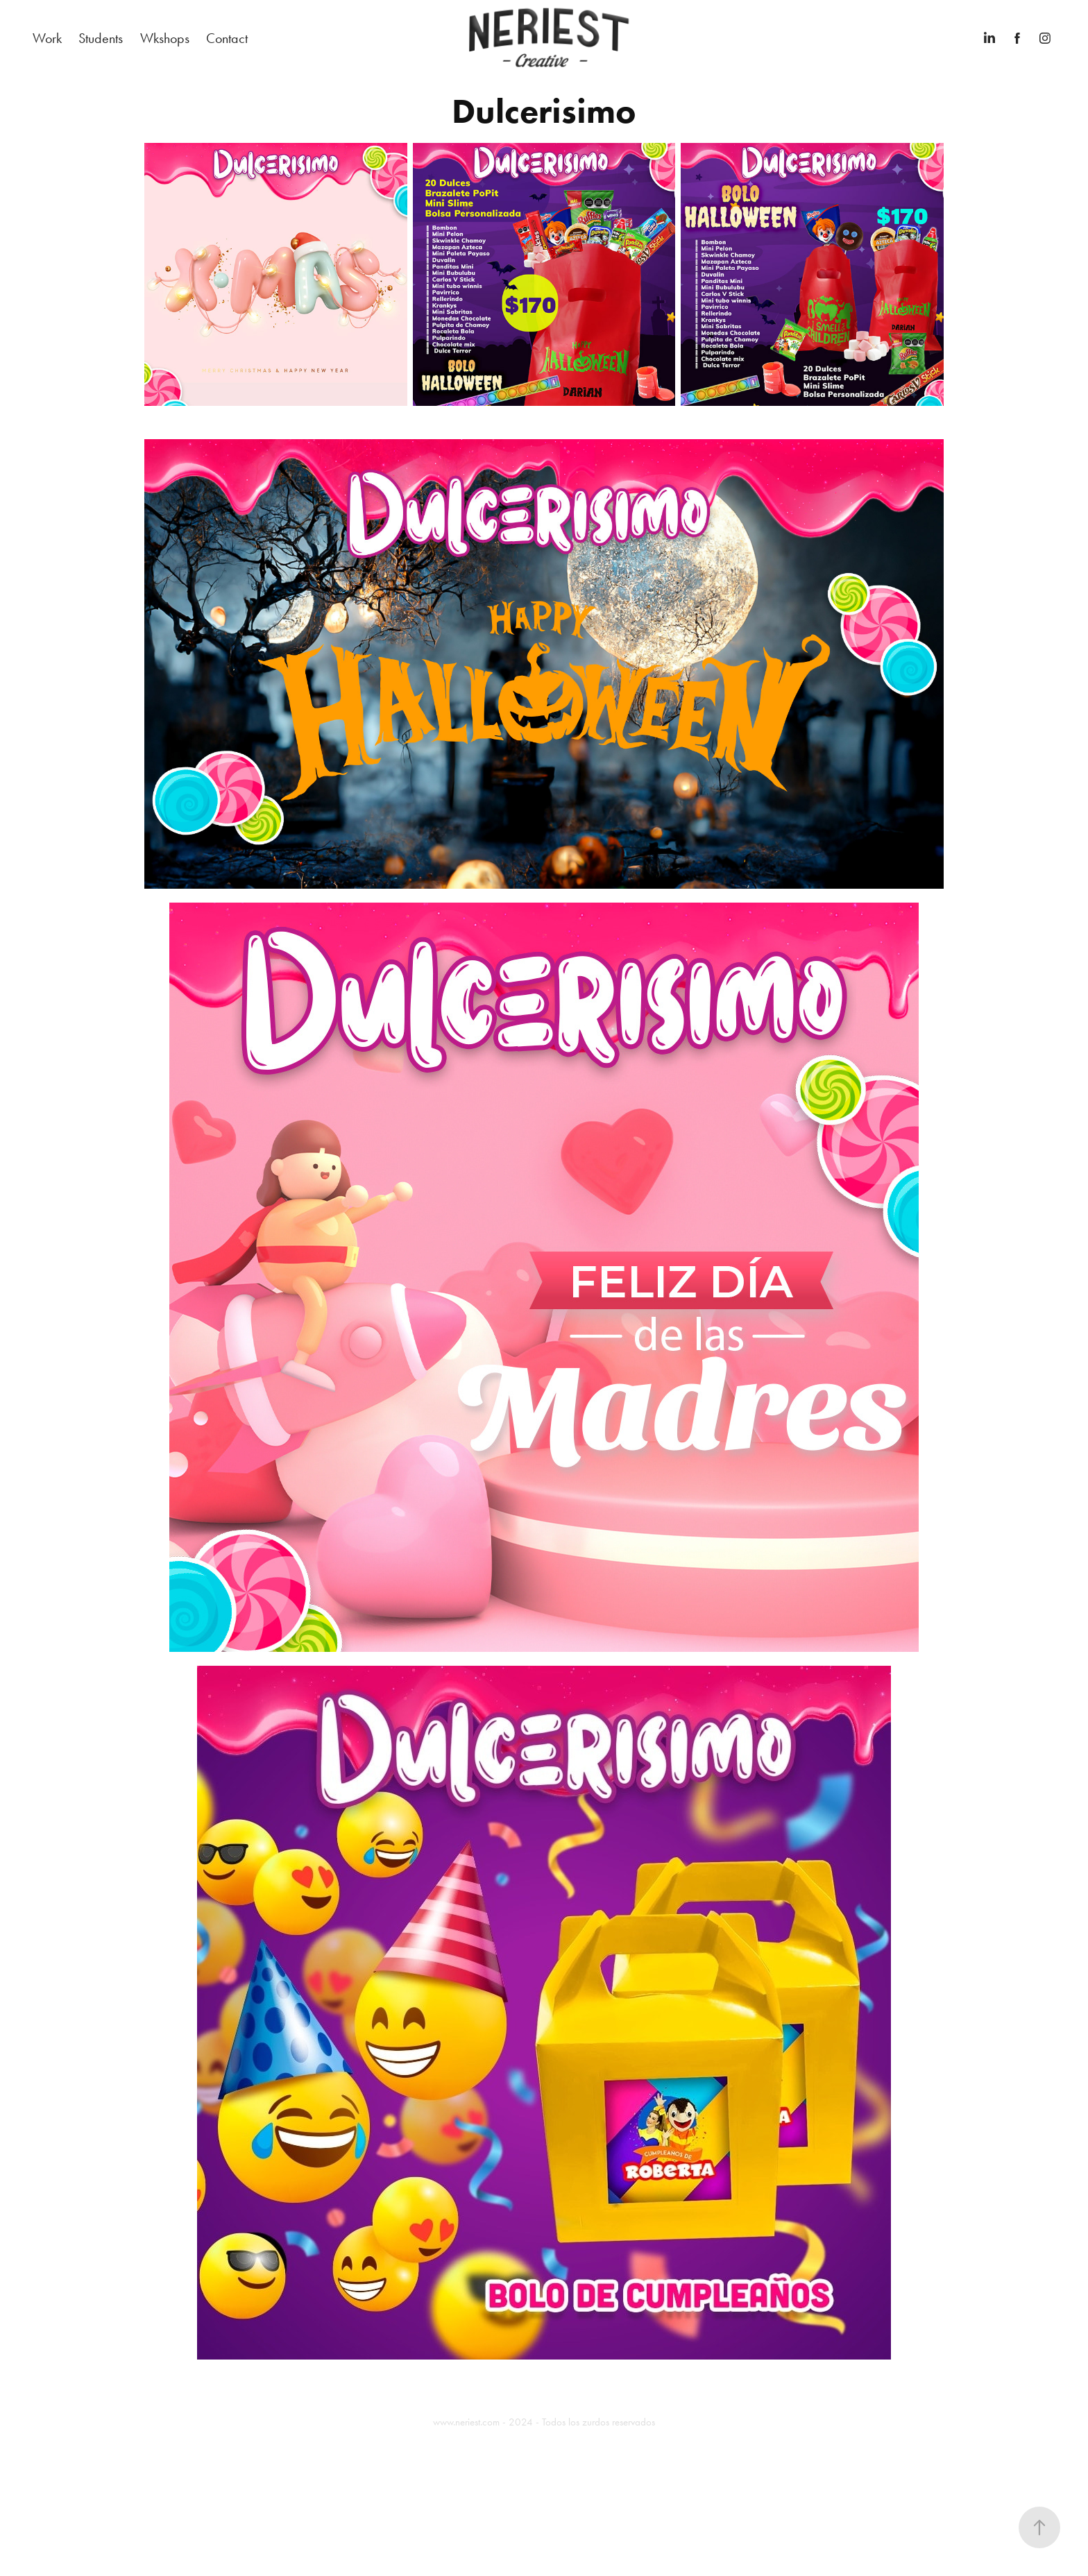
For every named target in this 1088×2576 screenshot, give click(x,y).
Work (47, 38)
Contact (227, 38)
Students (100, 38)
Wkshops (164, 38)
